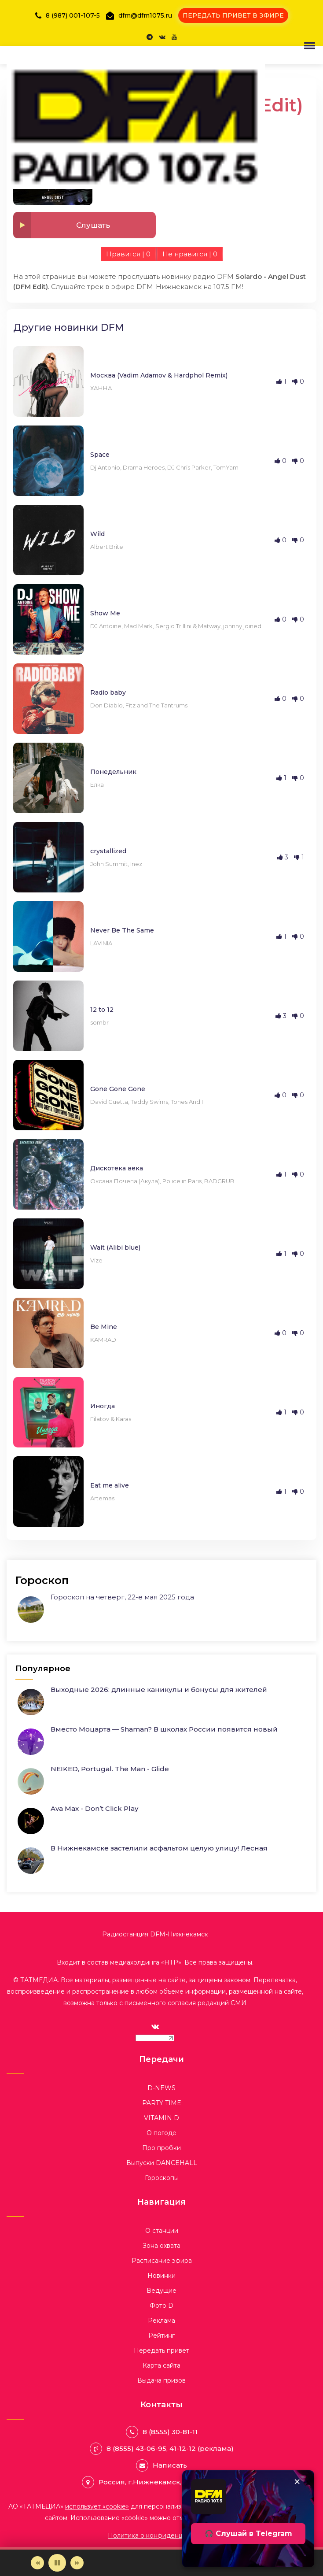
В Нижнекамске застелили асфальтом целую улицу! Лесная (159, 1848)
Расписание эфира (162, 2261)
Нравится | (128, 254)
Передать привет (161, 2350)
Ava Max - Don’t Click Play (94, 1808)
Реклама (161, 2320)
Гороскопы (162, 2178)
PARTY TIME (161, 2103)
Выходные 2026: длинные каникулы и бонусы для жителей (159, 1689)
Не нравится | (189, 254)
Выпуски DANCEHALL (161, 2163)
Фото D (161, 2306)
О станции (161, 2231)
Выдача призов (161, 2380)
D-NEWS (161, 2088)
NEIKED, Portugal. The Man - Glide (110, 1769)
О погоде (161, 2133)
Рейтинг (161, 2335)
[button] (308, 45)
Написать (170, 2465)
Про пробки (161, 2148)
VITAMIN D (161, 2118)
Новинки (161, 2276)
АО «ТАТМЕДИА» (68, 2506)
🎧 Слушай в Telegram (248, 2533)
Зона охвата (161, 2246)
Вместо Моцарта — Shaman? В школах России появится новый (164, 1729)
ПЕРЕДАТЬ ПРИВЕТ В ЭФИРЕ (233, 15)
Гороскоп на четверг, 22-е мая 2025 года (122, 1597)
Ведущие (161, 2291)
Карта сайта (161, 2365)
